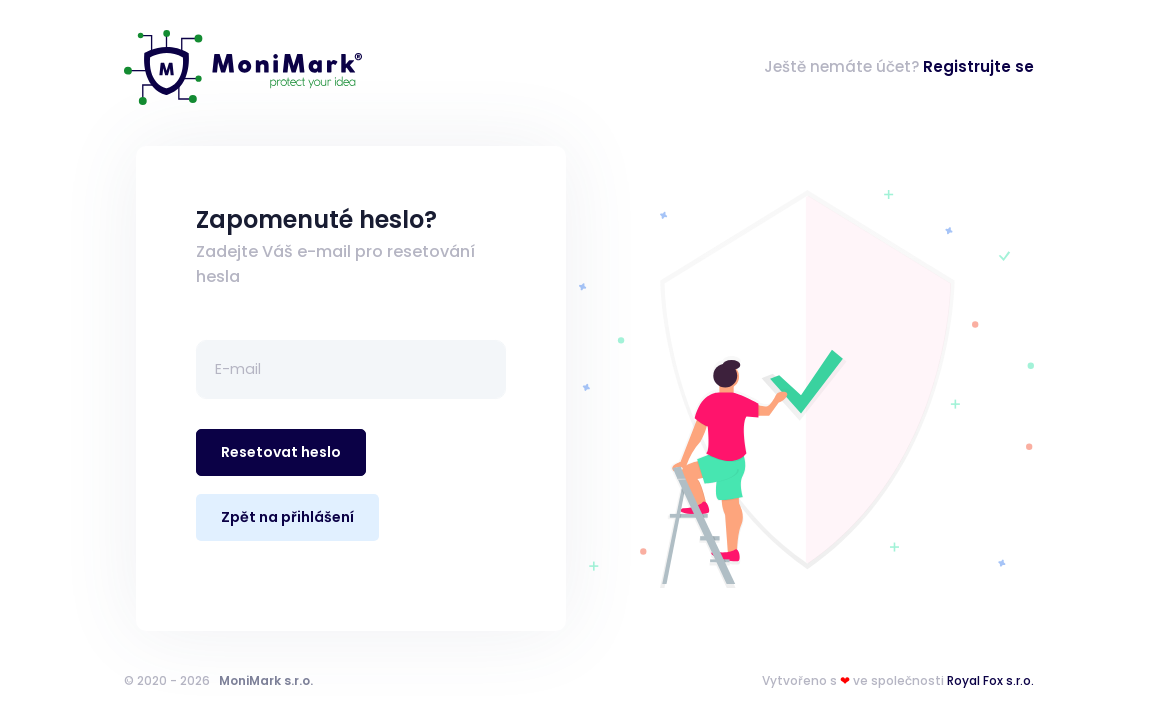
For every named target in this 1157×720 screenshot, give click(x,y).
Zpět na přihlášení (287, 517)
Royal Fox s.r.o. (990, 680)
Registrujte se (978, 66)
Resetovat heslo (281, 452)
